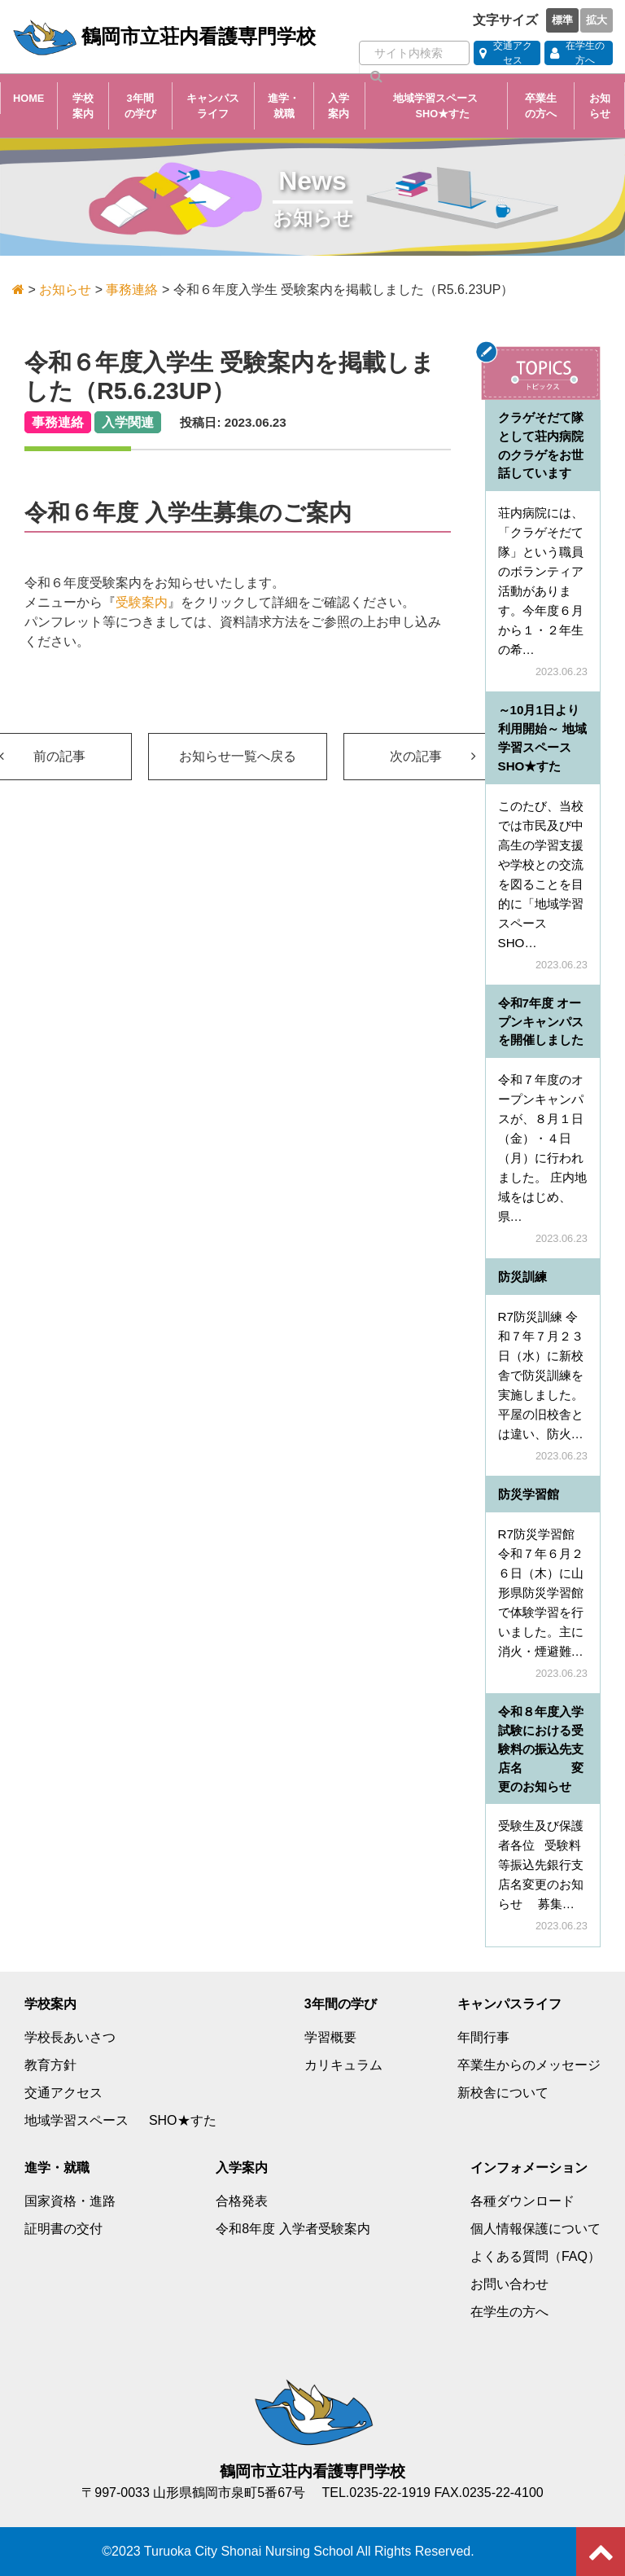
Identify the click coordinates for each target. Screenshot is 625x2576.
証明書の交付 (63, 2229)
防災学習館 (528, 1494)
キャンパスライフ (212, 106)
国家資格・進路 (70, 2201)
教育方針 (50, 2065)
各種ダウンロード (522, 2201)
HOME (28, 98)
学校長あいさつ (70, 2037)
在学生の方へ (509, 2312)
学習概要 (330, 2037)
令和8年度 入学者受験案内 (292, 2229)
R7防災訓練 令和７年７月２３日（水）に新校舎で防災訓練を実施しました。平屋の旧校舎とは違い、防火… (540, 1375)
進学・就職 (283, 106)
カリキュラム (343, 2065)
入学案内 (338, 106)
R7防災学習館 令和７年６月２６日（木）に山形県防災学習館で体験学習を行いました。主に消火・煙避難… (540, 1592)
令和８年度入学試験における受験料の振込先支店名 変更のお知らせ (540, 1749)
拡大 (596, 20)
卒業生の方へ (541, 106)
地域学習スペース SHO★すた (436, 106)
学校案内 (83, 106)
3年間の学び (140, 106)
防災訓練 (522, 1277)
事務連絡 (58, 422)
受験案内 (142, 602)
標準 (562, 20)
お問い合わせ (509, 2284)
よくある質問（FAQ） (535, 2256)
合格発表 (242, 2201)
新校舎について (503, 2093)
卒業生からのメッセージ (529, 2065)
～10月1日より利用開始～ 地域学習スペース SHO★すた (547, 737)
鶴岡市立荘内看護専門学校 (164, 37)
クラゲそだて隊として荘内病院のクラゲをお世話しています (540, 445)
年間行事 (483, 2037)
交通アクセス (63, 2093)
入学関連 (128, 422)
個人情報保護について (535, 2229)
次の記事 (433, 756)
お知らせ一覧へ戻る (237, 756)
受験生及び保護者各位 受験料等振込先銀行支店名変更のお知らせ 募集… (540, 1865)
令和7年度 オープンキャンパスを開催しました (540, 1021)
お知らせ (599, 106)
